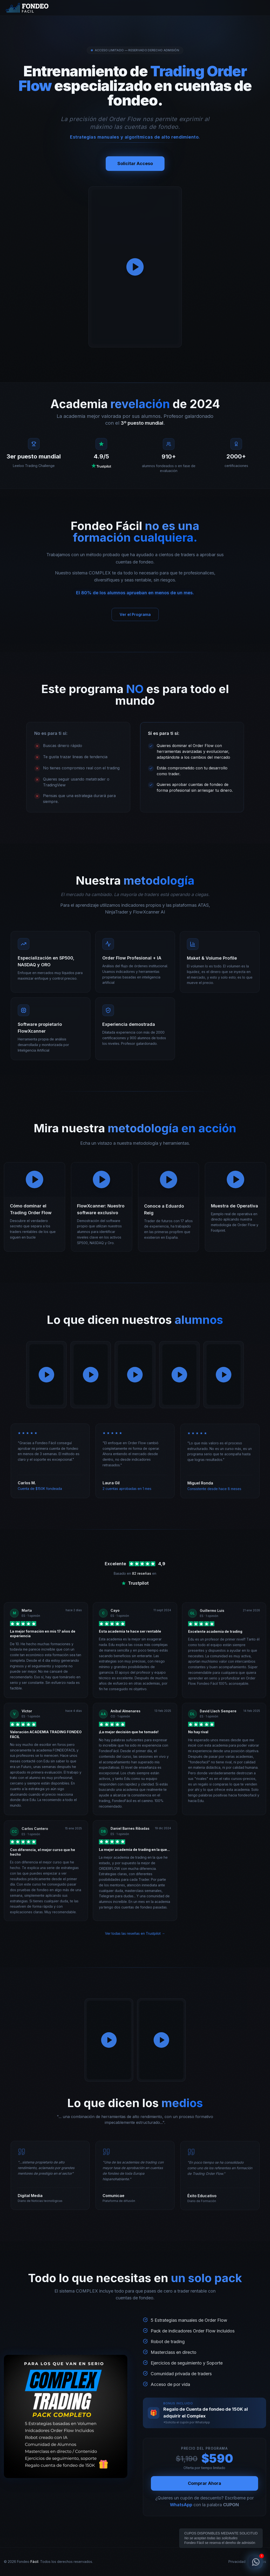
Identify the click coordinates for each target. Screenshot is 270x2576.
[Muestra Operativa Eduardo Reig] (256, 2562)
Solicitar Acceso (135, 163)
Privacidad (236, 2562)
